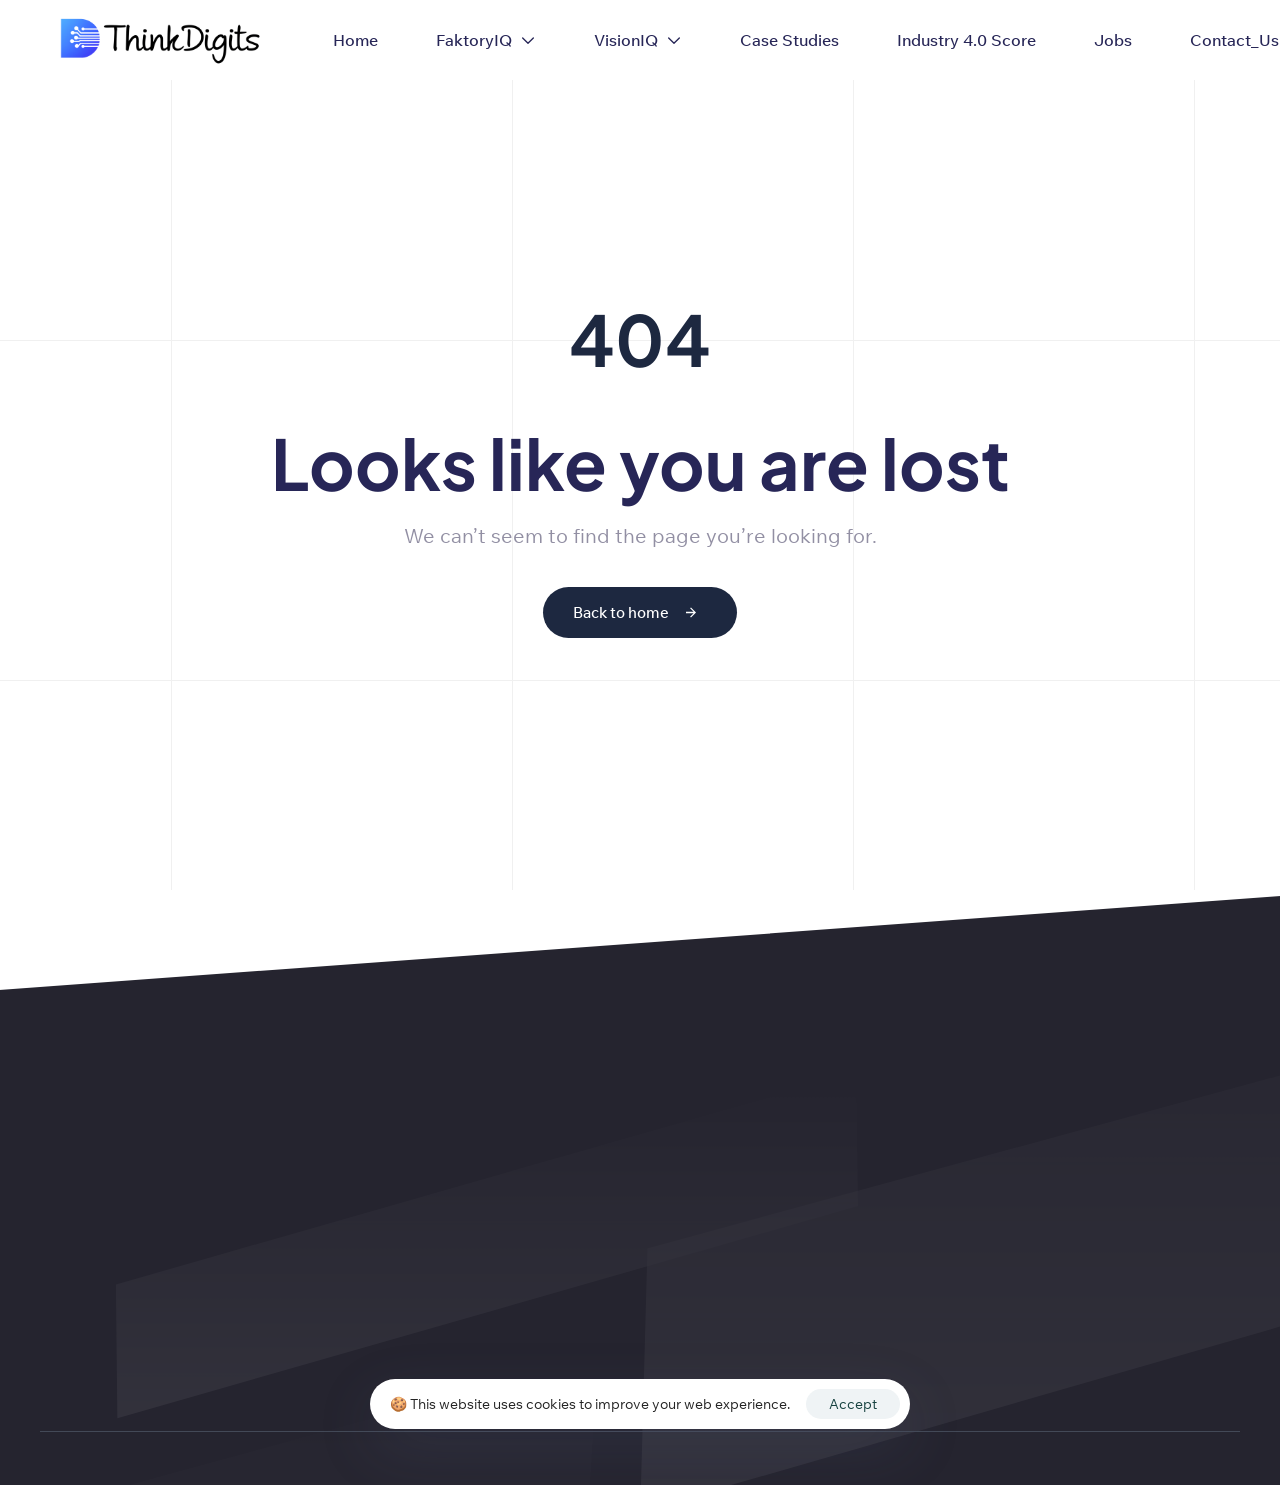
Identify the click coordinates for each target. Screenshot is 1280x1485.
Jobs (1113, 40)
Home (355, 40)
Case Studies (789, 40)
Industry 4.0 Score (966, 40)
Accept (853, 1404)
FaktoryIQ (486, 40)
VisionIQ (638, 40)
